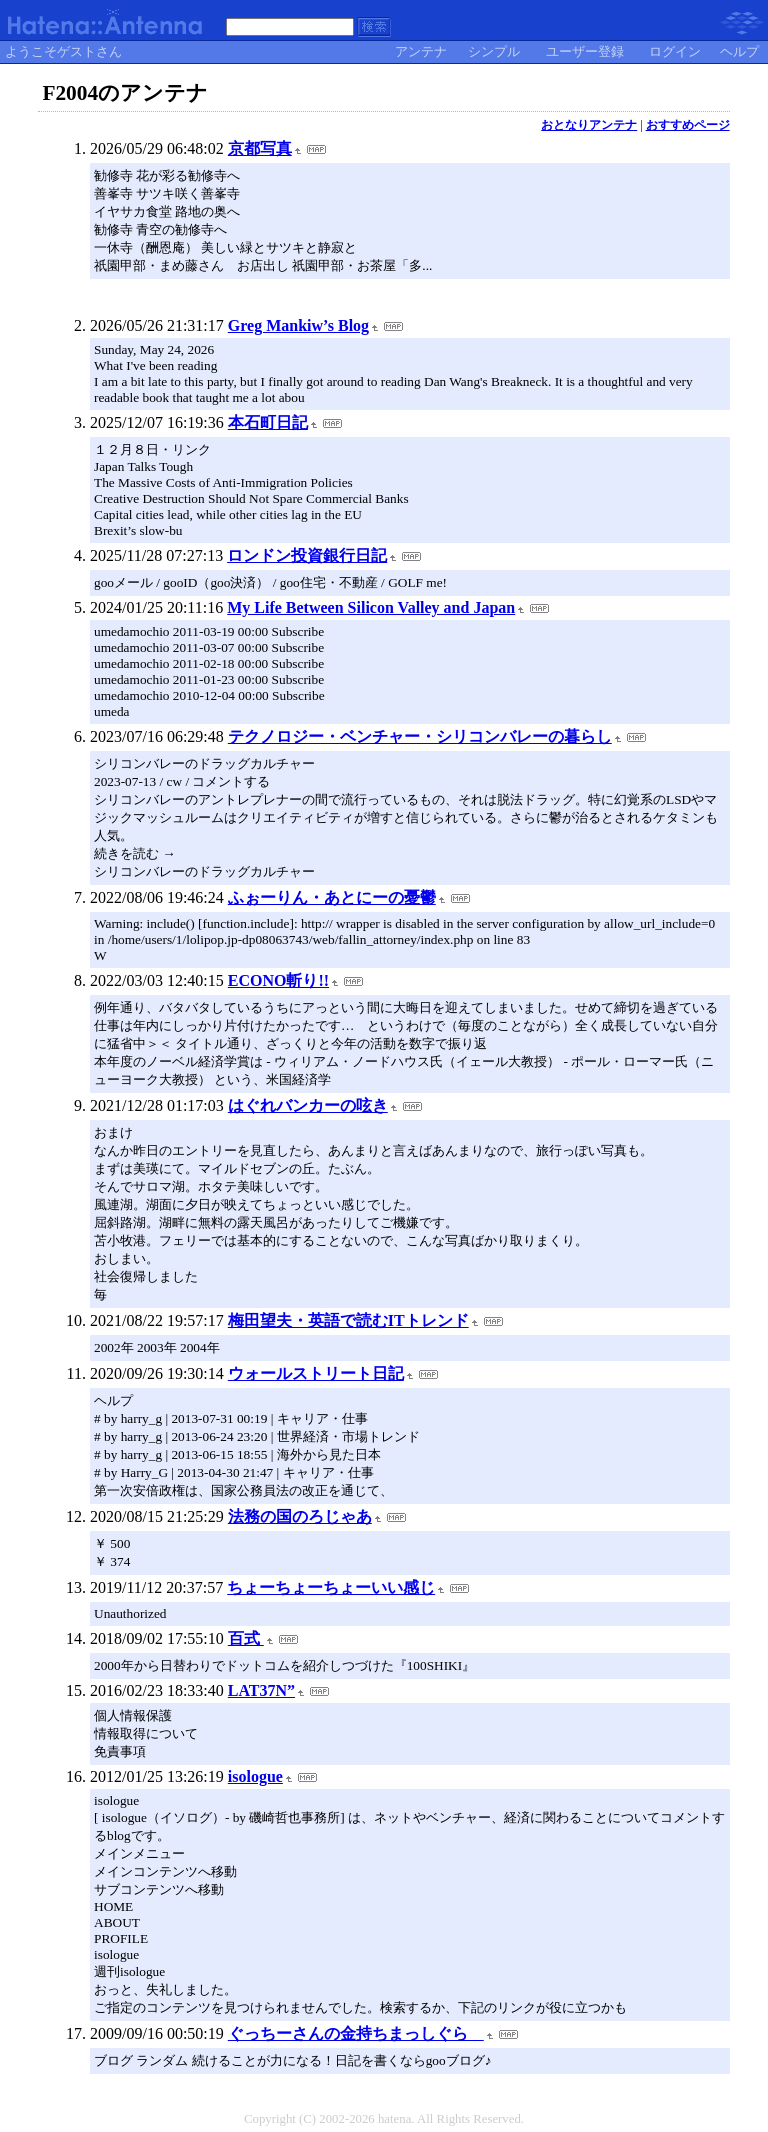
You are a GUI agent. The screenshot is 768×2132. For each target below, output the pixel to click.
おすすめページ (688, 125)
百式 (246, 1638)
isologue (255, 1776)
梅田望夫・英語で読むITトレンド (348, 1320)
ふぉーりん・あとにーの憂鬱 (332, 897)
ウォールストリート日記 (316, 1373)
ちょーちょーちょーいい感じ (331, 1587)
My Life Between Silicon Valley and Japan (371, 607)
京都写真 (260, 148)
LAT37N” (261, 1690)
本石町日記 (268, 422)
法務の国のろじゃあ (300, 1516)
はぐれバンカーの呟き (308, 1105)
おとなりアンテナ (589, 125)
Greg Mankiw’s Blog (298, 325)
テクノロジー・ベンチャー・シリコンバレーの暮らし (420, 736)
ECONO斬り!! (278, 980)
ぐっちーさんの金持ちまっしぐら (356, 2033)
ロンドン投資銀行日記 (307, 555)
